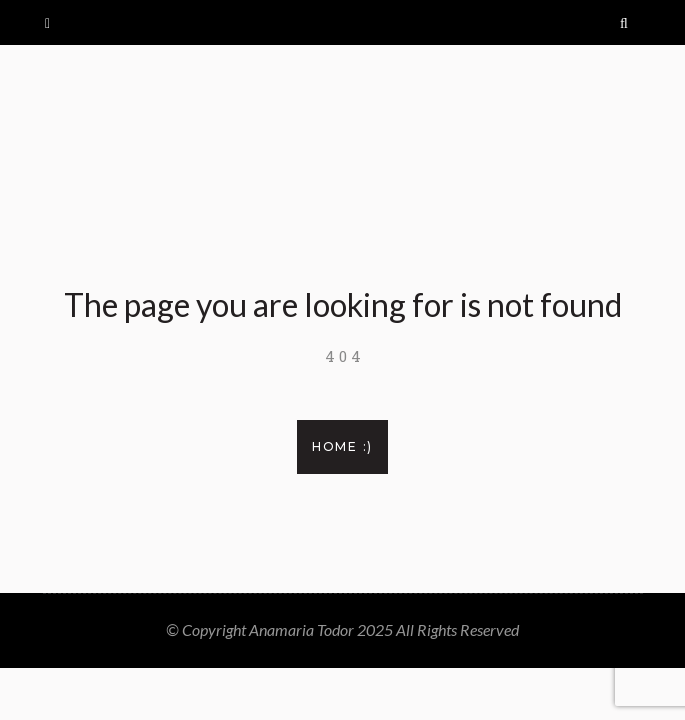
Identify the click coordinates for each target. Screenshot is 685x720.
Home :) (342, 446)
